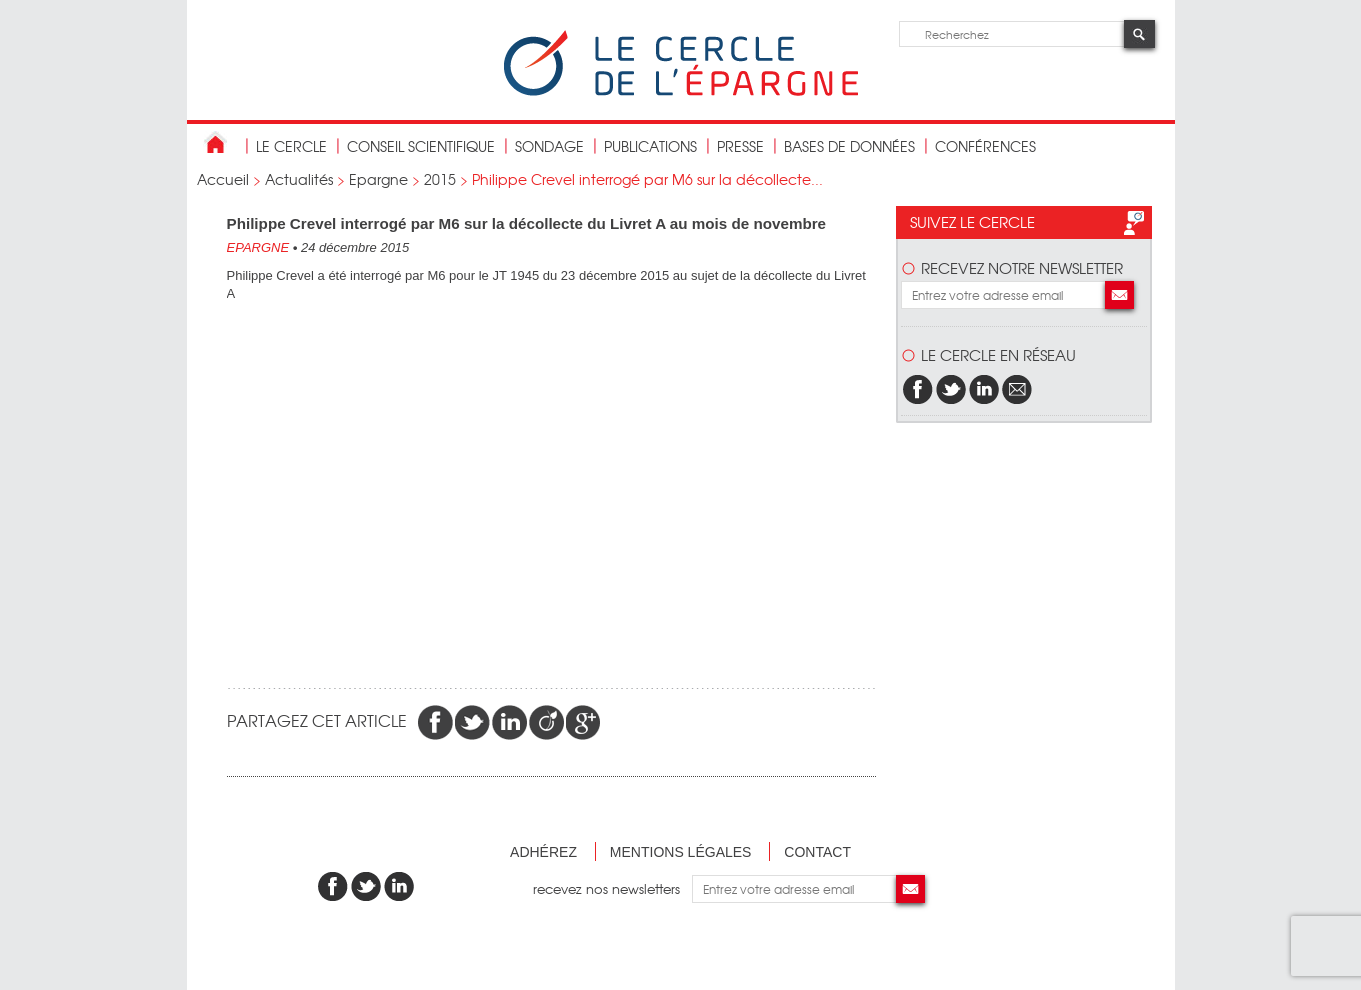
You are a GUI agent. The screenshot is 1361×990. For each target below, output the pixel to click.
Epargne (378, 179)
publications (650, 146)
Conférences (985, 146)
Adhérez (543, 852)
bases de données (849, 146)
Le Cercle (291, 146)
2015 (440, 179)
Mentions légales (681, 852)
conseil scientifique (421, 146)
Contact (817, 852)
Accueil (223, 179)
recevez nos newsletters (612, 888)
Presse (740, 146)
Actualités (299, 179)
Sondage (549, 146)
